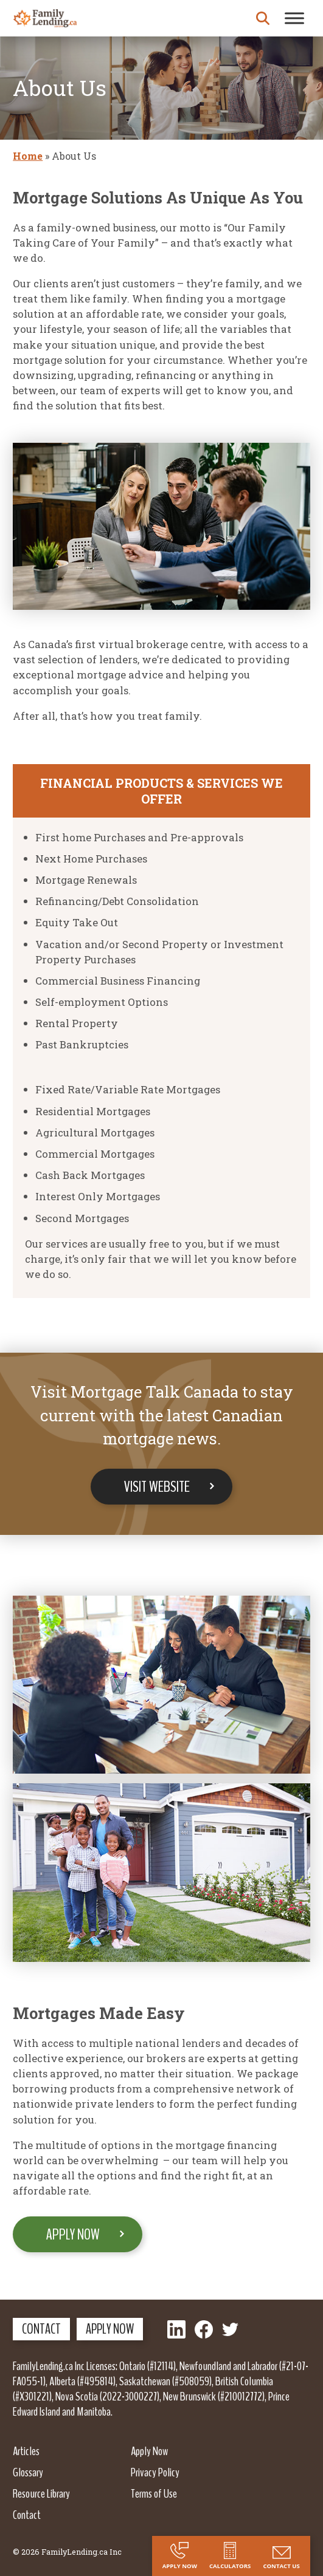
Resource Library (41, 2493)
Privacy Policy (155, 2472)
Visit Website (157, 1486)
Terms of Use (154, 2493)
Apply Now (73, 2234)
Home (28, 155)
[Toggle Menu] (294, 18)
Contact (41, 2329)
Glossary (28, 2472)
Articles (26, 2450)
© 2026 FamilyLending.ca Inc (67, 2552)
